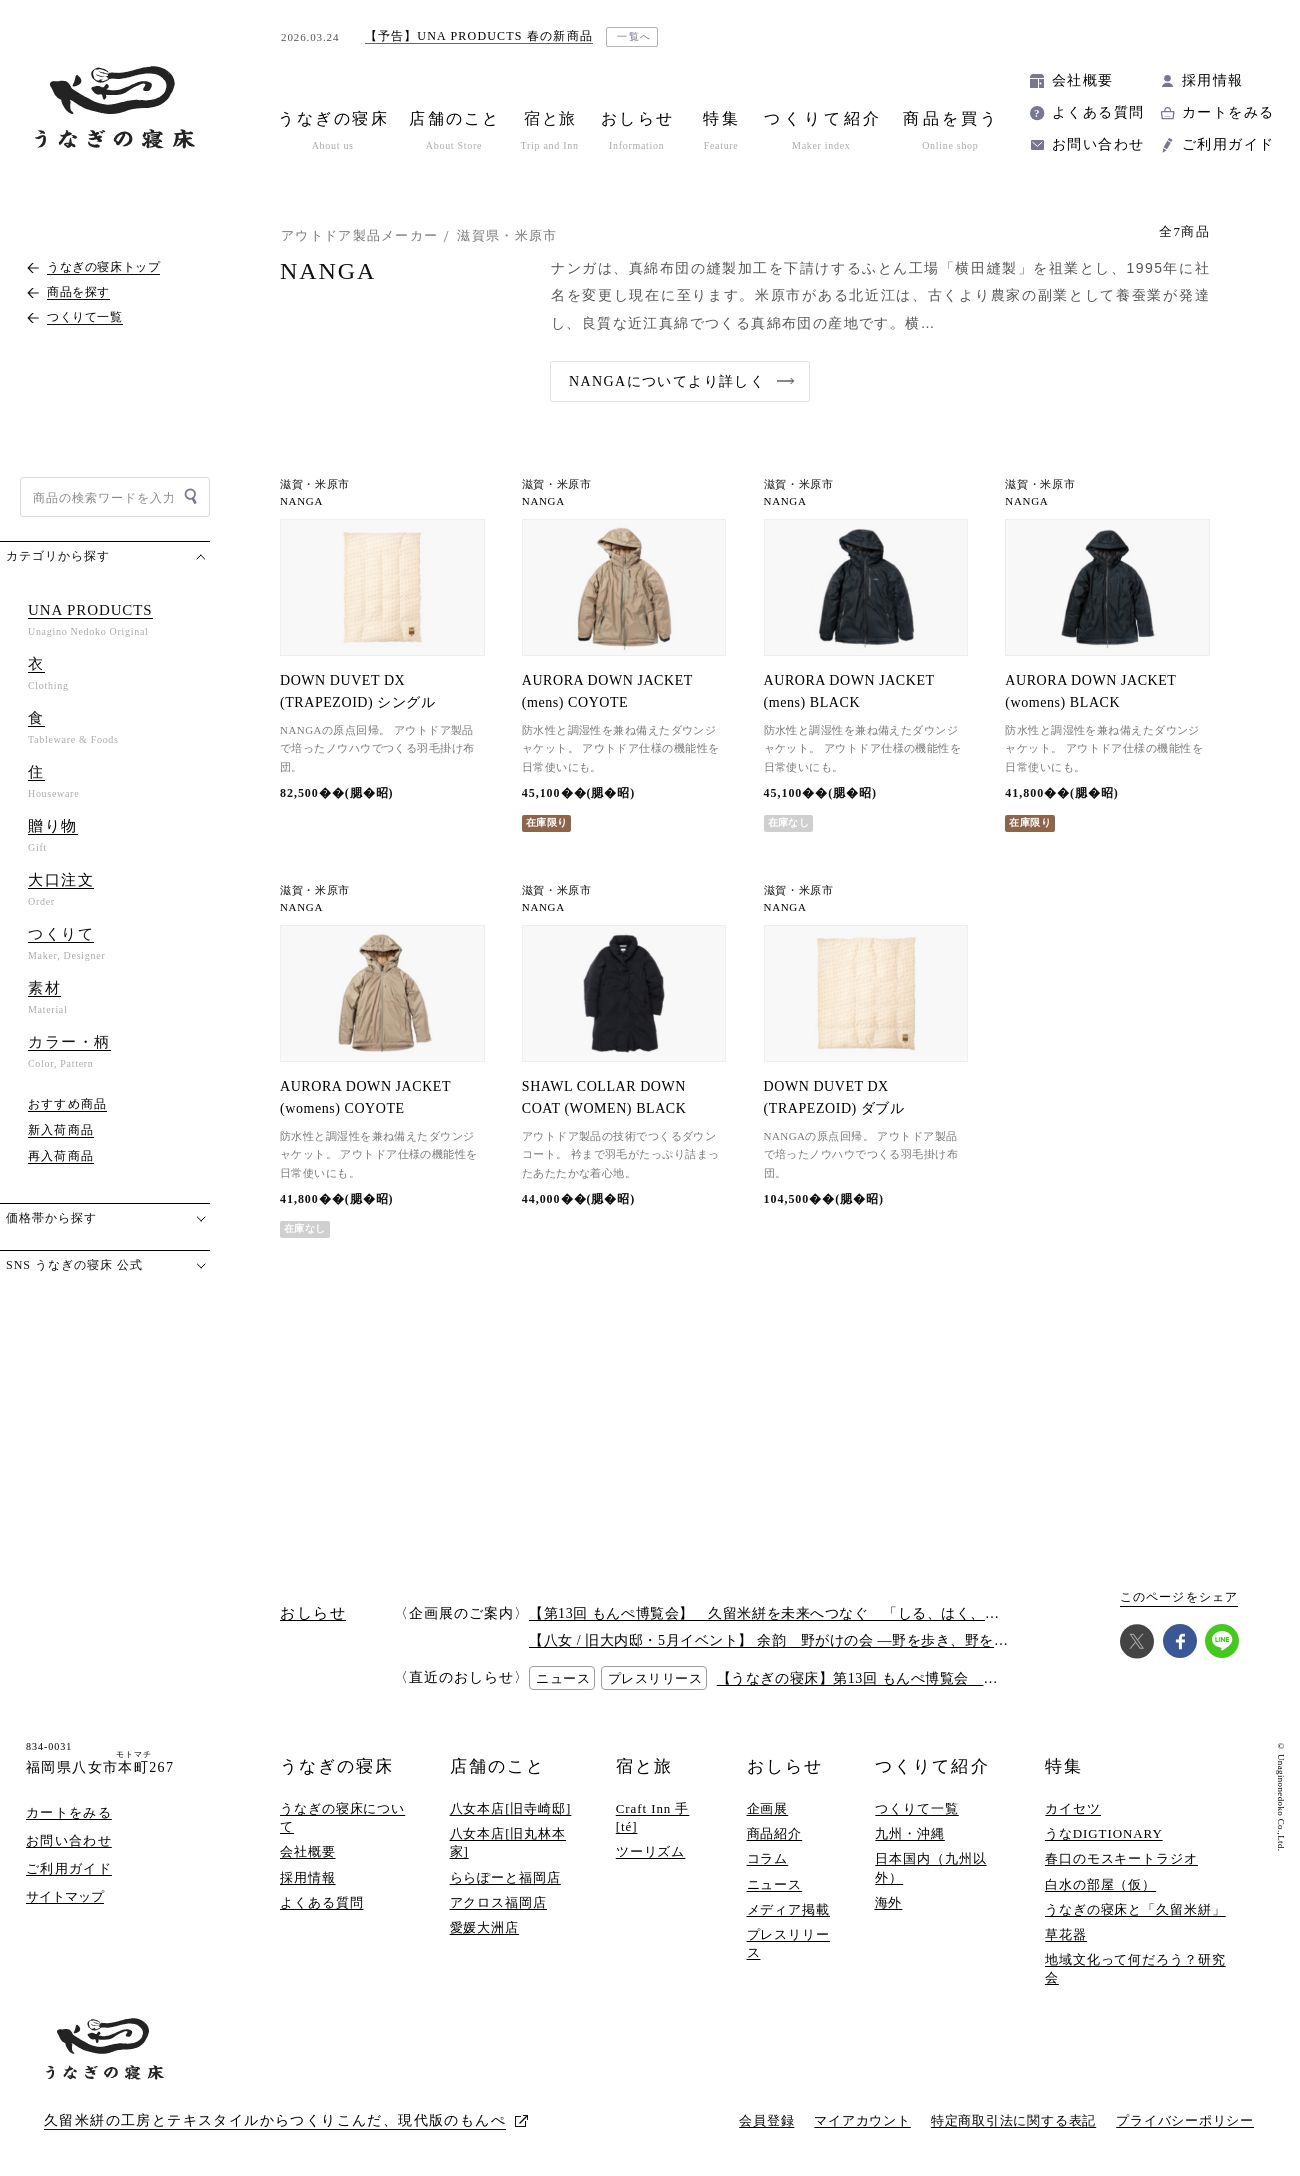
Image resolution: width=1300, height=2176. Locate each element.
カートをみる (1228, 112)
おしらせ (785, 1766)
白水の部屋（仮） (1100, 1884)
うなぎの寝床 (337, 1766)
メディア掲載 (788, 1909)
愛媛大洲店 (485, 1927)
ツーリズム (651, 1851)
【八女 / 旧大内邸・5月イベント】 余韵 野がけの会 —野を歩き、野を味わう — (792, 1640)
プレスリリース (788, 1943)
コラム (768, 1858)
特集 (1064, 1766)
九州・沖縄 (910, 1833)
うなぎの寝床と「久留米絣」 (1135, 1909)
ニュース (775, 1884)
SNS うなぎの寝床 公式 (74, 1265)
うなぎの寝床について (342, 1817)
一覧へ (634, 36)
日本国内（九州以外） (930, 1867)
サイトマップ (65, 1896)
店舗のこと (497, 1766)
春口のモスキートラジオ (1121, 1858)
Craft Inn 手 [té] (653, 1817)
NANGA (301, 501)
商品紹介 (775, 1833)
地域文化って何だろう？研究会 (1135, 1968)
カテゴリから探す (58, 556)
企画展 (768, 1808)
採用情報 (1213, 80)
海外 (889, 1902)
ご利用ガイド (1228, 144)
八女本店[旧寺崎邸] (511, 1808)
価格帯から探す (51, 1218)
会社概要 (1083, 80)
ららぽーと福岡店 (505, 1877)
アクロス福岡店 (498, 1902)
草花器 (1066, 1934)
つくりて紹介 (932, 1766)
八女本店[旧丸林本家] (508, 1842)
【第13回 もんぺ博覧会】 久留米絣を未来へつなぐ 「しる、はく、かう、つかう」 (808, 1613)
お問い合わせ (1098, 144)
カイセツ (1073, 1808)
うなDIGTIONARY (1104, 1833)
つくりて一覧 (916, 1808)
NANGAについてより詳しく (667, 381)
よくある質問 (1098, 112)
